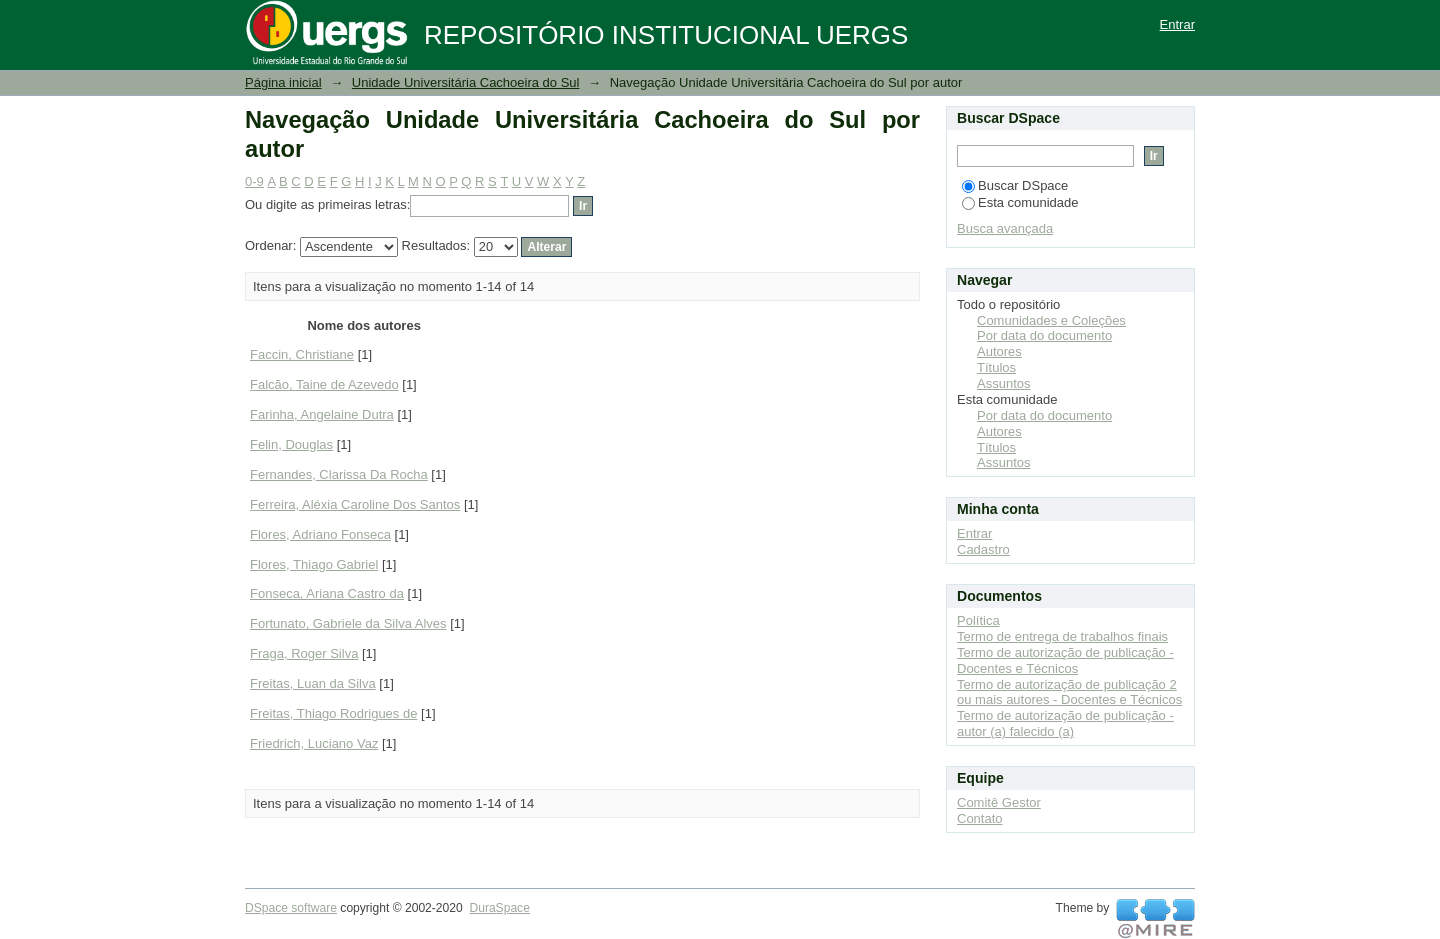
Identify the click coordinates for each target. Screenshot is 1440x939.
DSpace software (291, 908)
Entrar (1177, 24)
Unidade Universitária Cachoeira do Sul (466, 82)
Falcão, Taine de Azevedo (324, 384)
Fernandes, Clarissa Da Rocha (339, 474)
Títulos (996, 367)
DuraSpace (499, 908)
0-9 (254, 181)
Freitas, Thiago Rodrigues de (333, 713)
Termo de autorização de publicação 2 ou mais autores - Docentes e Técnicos (1069, 692)
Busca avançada (1005, 228)
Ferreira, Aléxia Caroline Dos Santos (355, 504)
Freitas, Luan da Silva (313, 683)
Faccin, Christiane (302, 354)
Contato (980, 818)
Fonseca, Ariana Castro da (327, 593)
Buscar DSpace (1015, 185)
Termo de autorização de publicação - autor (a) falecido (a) (1065, 723)
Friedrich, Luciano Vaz (314, 743)
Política (978, 620)
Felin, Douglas (291, 444)
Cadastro (983, 549)
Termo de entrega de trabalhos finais (1062, 636)
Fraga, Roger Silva (304, 653)
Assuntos (1003, 383)
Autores (999, 351)
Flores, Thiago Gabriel (314, 564)
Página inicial (283, 82)
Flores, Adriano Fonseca (320, 534)
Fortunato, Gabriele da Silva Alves (348, 623)
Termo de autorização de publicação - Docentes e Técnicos (1065, 660)
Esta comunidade (1020, 202)
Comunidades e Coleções (1051, 320)
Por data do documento (1044, 335)
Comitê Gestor (999, 802)
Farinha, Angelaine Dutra (322, 414)
